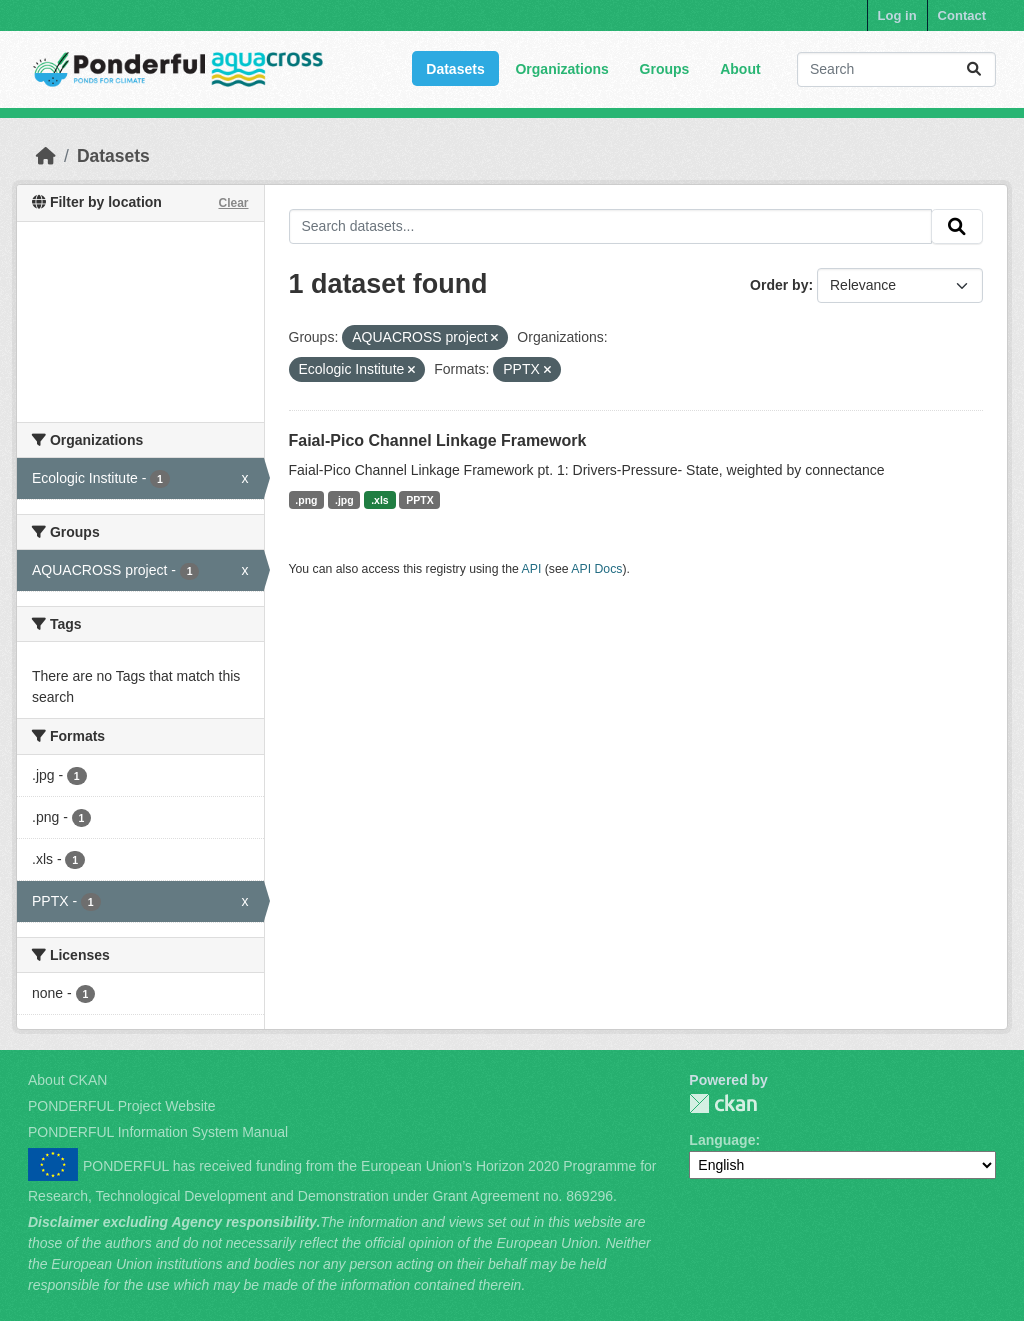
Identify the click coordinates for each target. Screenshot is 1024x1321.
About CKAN (67, 1080)
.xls (380, 500)
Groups (665, 69)
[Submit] (974, 69)
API (532, 569)
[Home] (46, 156)
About (740, 69)
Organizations (561, 69)
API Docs (596, 569)
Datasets (455, 69)
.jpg (344, 500)
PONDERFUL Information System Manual (158, 1132)
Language (722, 1140)
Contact (962, 15)
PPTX (419, 500)
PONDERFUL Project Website (122, 1106)
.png (306, 500)
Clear (233, 203)
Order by (779, 285)
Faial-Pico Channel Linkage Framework (438, 440)
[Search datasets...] (896, 69)
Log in (897, 15)
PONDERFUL (723, 1103)
